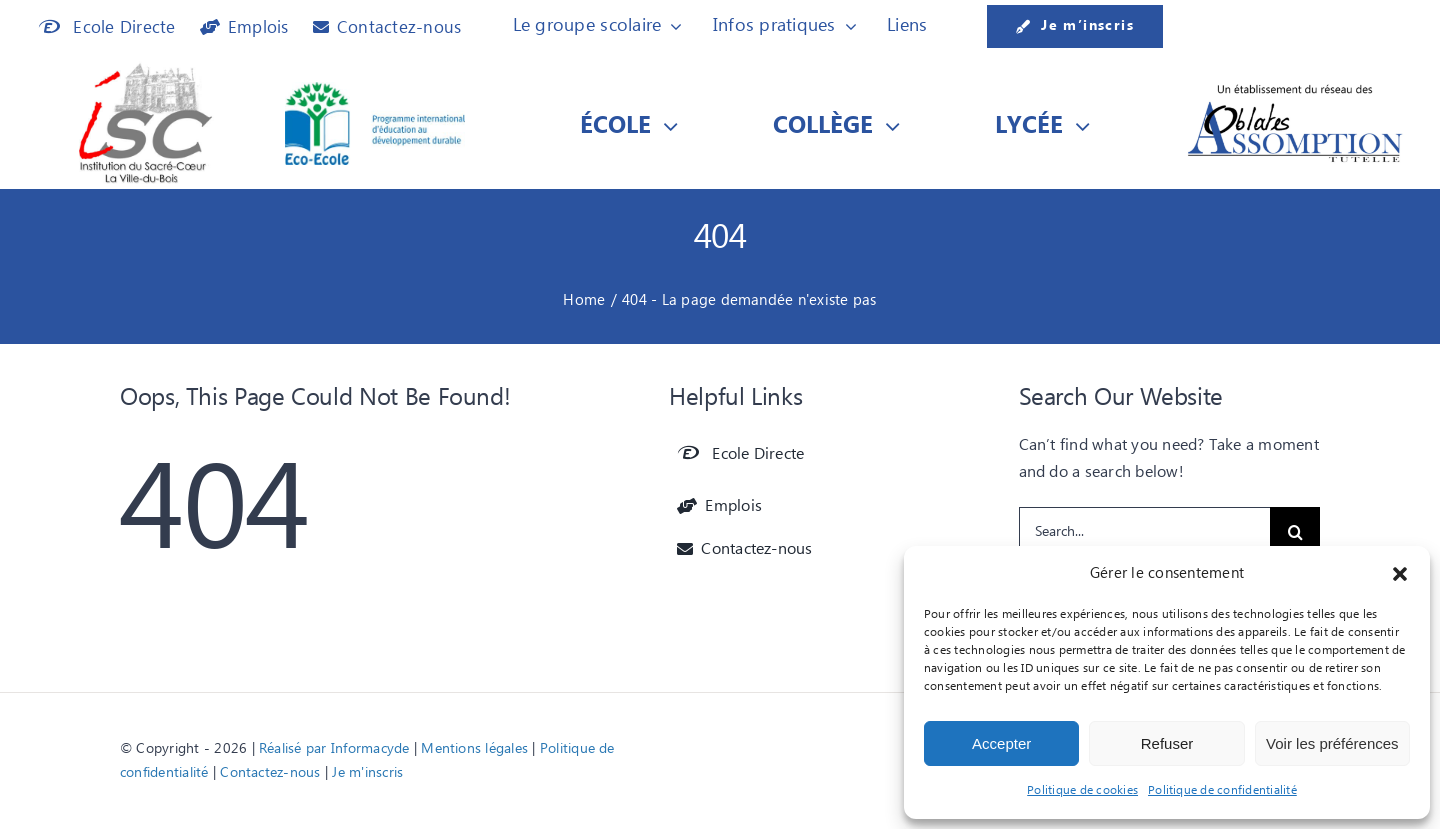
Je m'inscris (367, 773)
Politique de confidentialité (1222, 790)
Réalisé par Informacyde (334, 749)
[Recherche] (1295, 532)
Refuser (1167, 743)
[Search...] (1145, 532)
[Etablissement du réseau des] (1295, 89)
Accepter (1001, 743)
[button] (1400, 574)
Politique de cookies (1082, 790)
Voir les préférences (1332, 743)
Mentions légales (474, 749)
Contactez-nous (270, 773)
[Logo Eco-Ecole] (375, 90)
